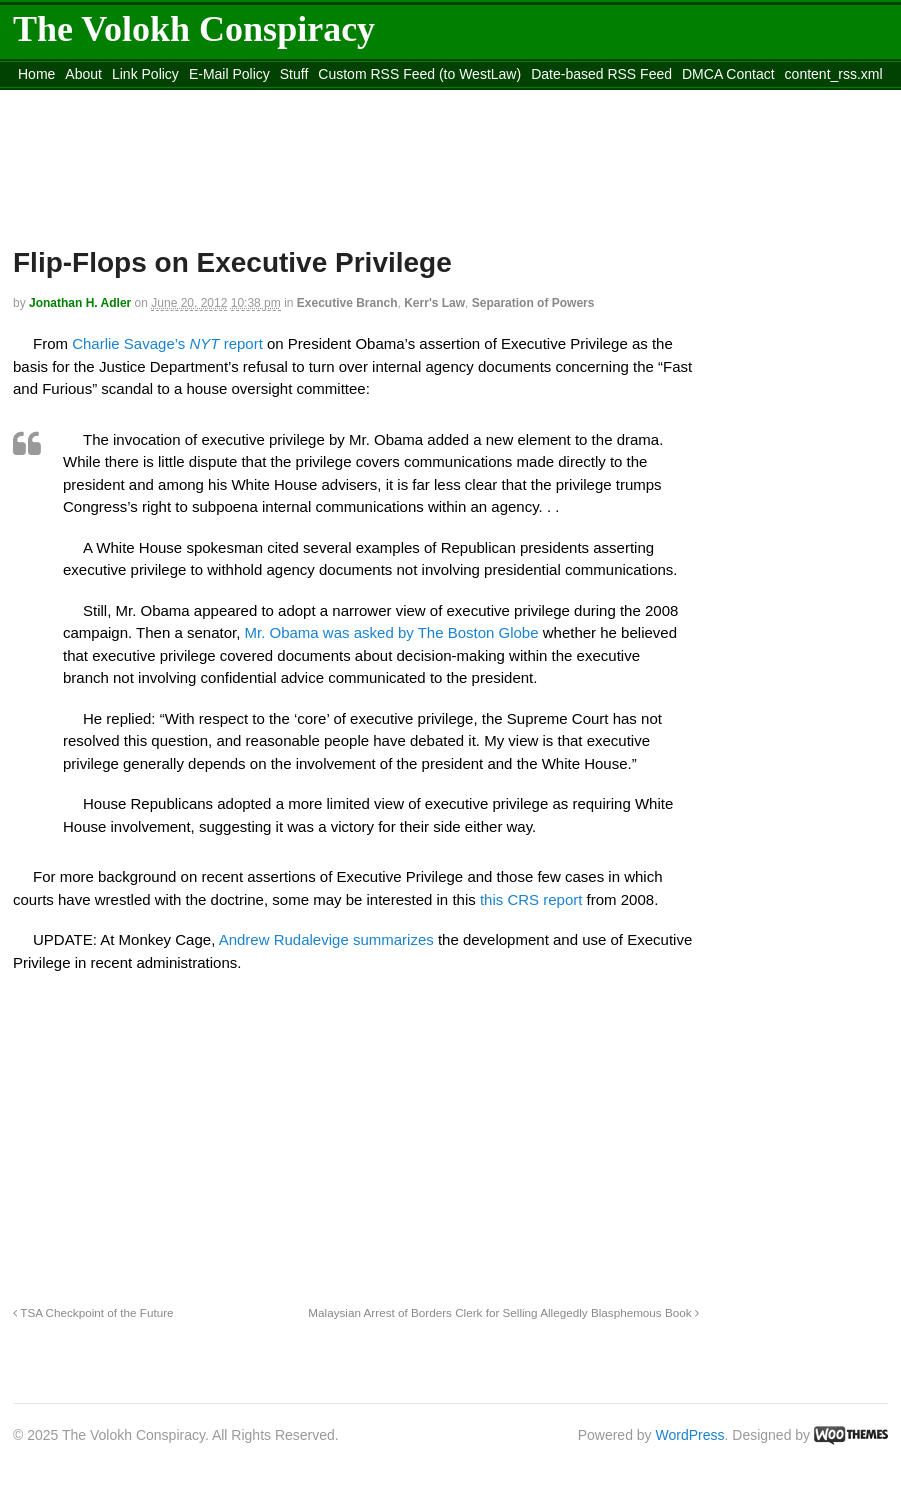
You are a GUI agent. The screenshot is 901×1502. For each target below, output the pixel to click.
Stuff (294, 74)
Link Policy (145, 74)
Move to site (303, 99)
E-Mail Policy (229, 74)
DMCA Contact (728, 74)
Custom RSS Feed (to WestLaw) (419, 74)
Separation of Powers (533, 303)
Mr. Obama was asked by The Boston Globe (392, 632)
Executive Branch (347, 303)
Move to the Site (123, 99)
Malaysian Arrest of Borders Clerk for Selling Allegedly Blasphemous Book (503, 1312)
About (83, 74)
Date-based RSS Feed (601, 74)
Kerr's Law (434, 303)
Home (36, 74)
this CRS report (531, 899)
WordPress (690, 1435)
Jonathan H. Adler (80, 303)
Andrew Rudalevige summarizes (326, 939)
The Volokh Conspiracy (194, 29)
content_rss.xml (834, 74)
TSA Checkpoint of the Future (93, 1312)
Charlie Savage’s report (167, 343)
